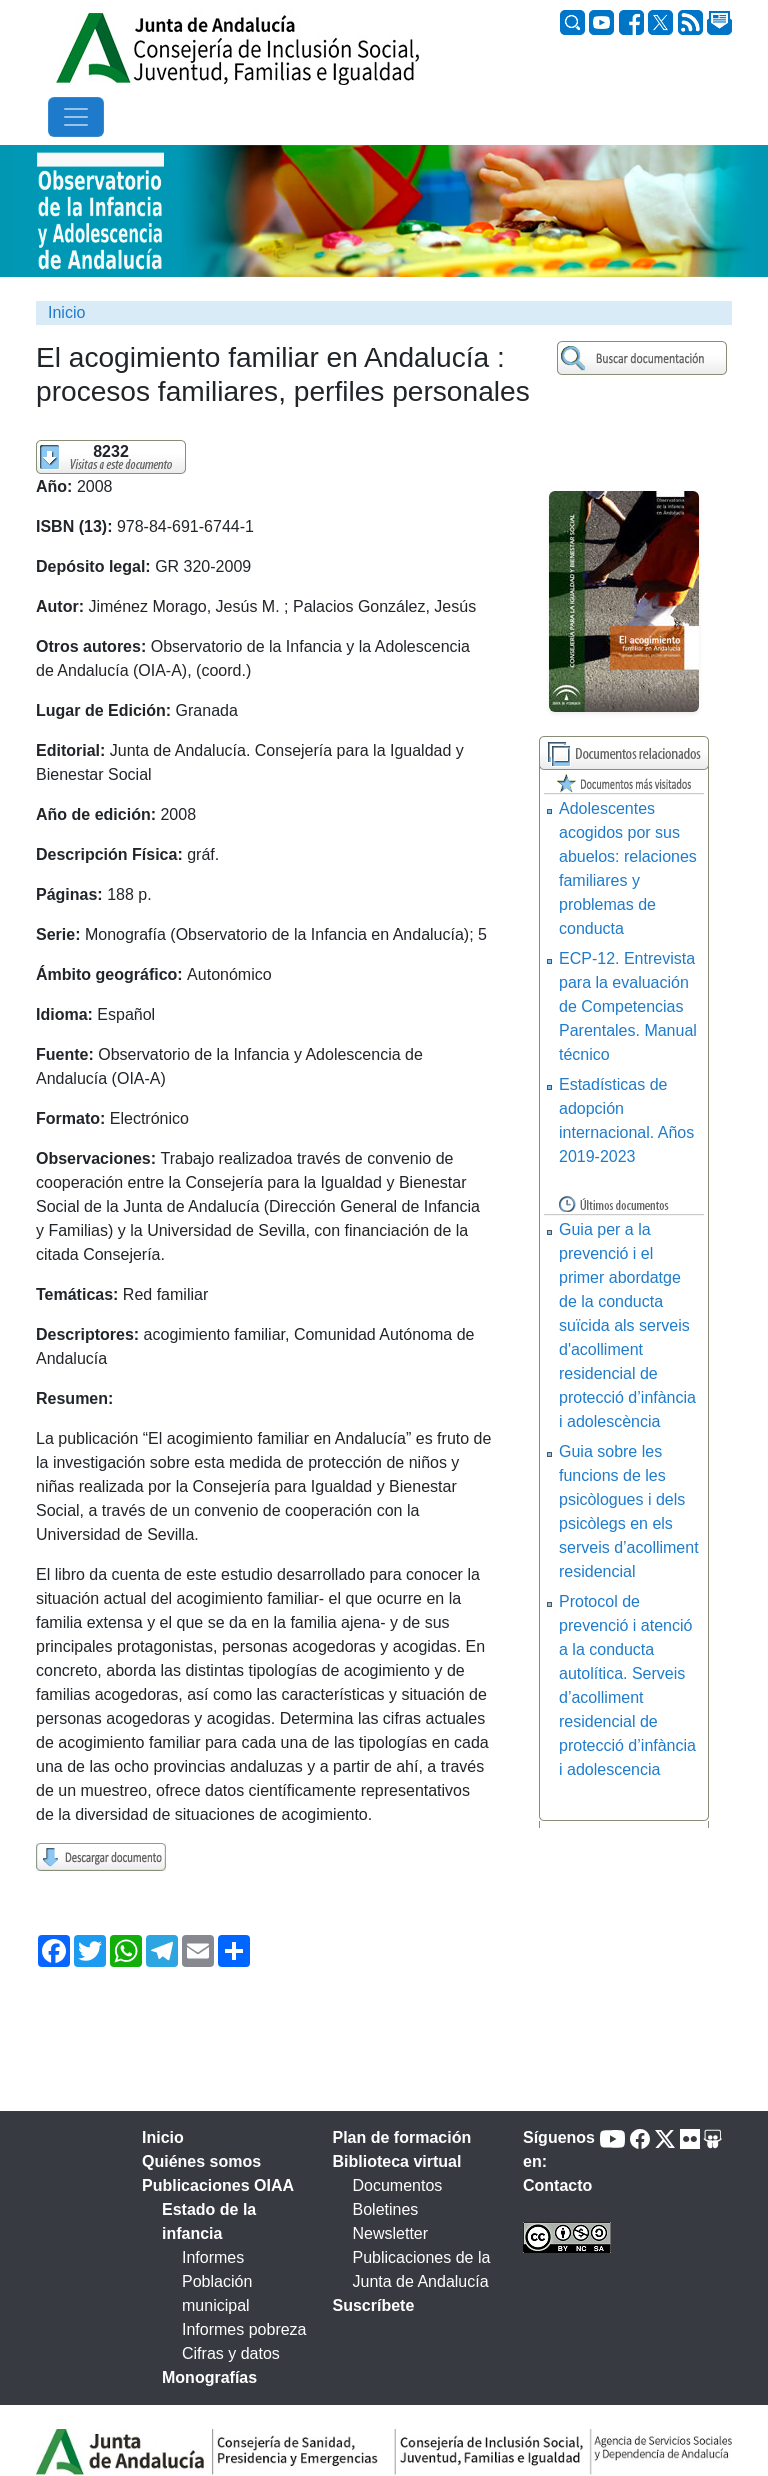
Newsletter (391, 2233)
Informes (213, 2257)
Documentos (398, 2185)
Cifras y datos (231, 2353)
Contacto (557, 2185)
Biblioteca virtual (397, 2161)
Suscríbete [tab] (374, 2305)
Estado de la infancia (209, 2221)
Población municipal (217, 2293)
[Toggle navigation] (76, 117)
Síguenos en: (559, 2149)
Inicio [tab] (163, 2137)
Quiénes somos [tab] (201, 2161)
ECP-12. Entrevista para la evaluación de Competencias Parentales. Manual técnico (628, 1006)
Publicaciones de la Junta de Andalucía (422, 2269)
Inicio (66, 312)
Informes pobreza (244, 2329)
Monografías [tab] (209, 2377)
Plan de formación (402, 2137)
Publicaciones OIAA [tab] (218, 2185)
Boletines (386, 2209)
